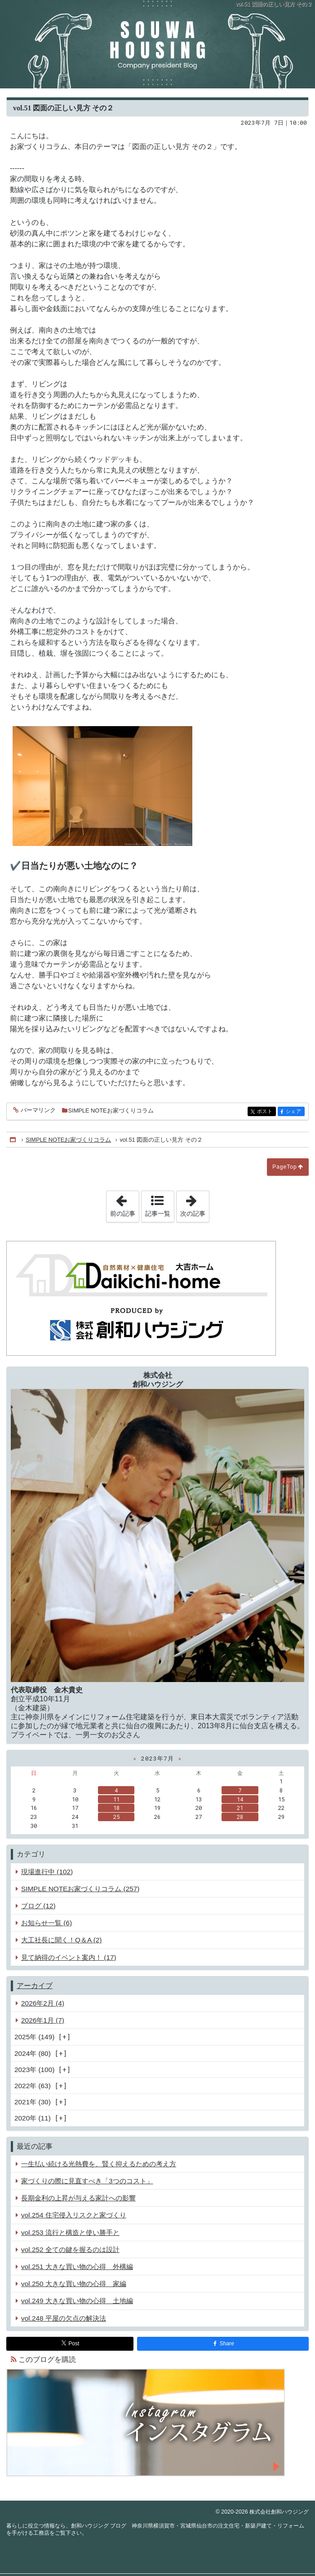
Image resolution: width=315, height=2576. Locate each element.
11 (116, 1799)
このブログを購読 (47, 2359)
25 (116, 1816)
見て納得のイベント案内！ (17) (68, 1957)
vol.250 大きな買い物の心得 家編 (73, 2283)
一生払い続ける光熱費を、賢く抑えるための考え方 (98, 2164)
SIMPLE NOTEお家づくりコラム (111, 1110)
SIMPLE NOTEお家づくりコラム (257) (80, 1889)
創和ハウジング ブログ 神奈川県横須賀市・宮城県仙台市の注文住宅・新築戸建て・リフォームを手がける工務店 (157, 44)
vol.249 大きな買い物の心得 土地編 (77, 2300)
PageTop (284, 1167)
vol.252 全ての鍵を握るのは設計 (70, 2249)
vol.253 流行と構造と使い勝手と (70, 2232)
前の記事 (124, 1204)
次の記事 (194, 1204)
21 (240, 1807)
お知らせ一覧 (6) (46, 1923)
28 (240, 1816)
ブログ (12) (38, 1906)
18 (116, 1807)
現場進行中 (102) (47, 1871)
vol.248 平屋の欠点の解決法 (63, 2318)
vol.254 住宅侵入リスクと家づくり (73, 2215)
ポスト (266, 1112)
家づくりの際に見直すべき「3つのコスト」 (87, 2181)
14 (240, 1799)
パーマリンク (37, 1110)
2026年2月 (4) (42, 2003)
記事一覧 (157, 1213)
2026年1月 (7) (42, 2020)
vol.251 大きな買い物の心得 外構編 (77, 2266)
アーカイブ (35, 1985)
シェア (294, 1112)
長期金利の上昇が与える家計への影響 (78, 2198)
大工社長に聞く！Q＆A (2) (61, 1940)
